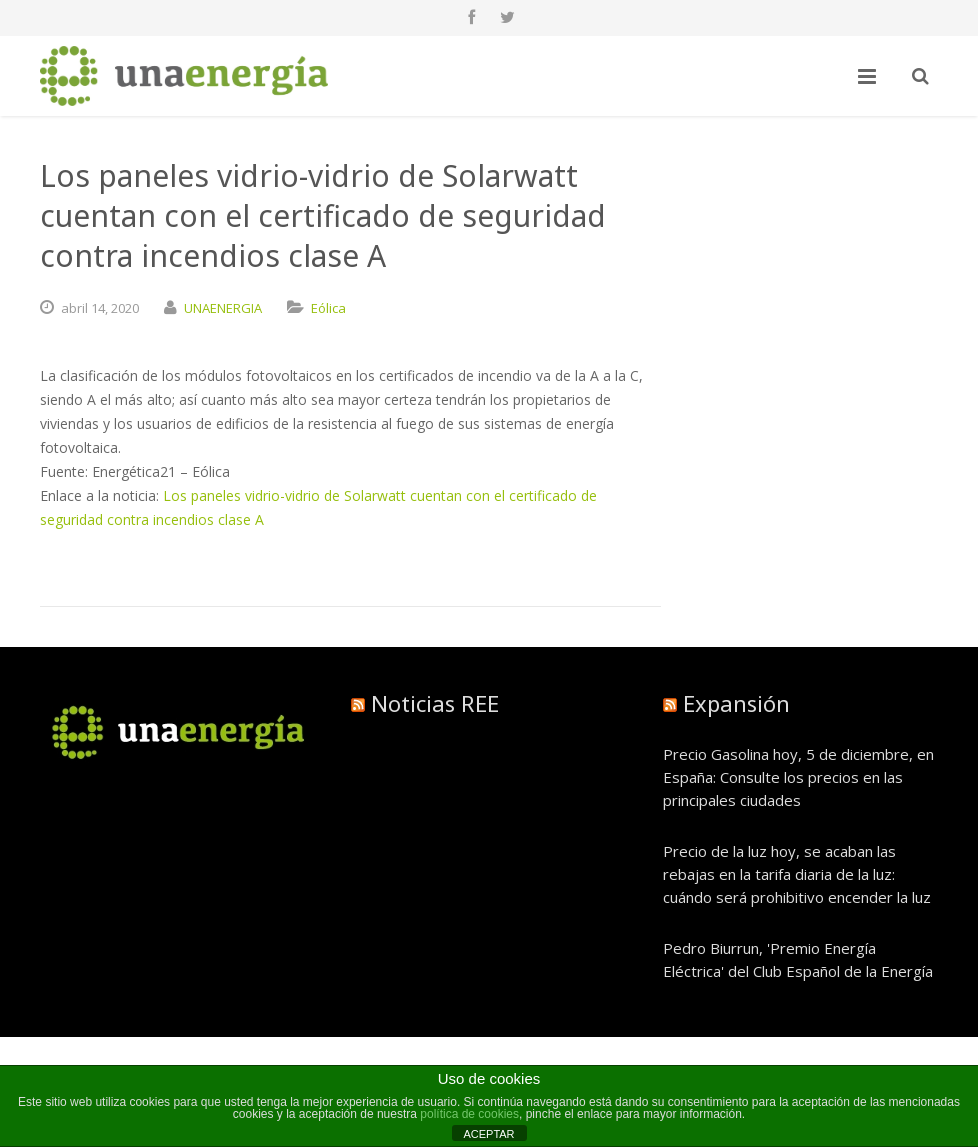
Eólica (328, 308)
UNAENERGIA (223, 308)
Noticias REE (435, 703)
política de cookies (469, 1114)
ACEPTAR (488, 1134)
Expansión (736, 703)
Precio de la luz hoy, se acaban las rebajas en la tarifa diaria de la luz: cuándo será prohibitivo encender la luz (797, 874)
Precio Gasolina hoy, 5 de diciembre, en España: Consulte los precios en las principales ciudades (798, 777)
